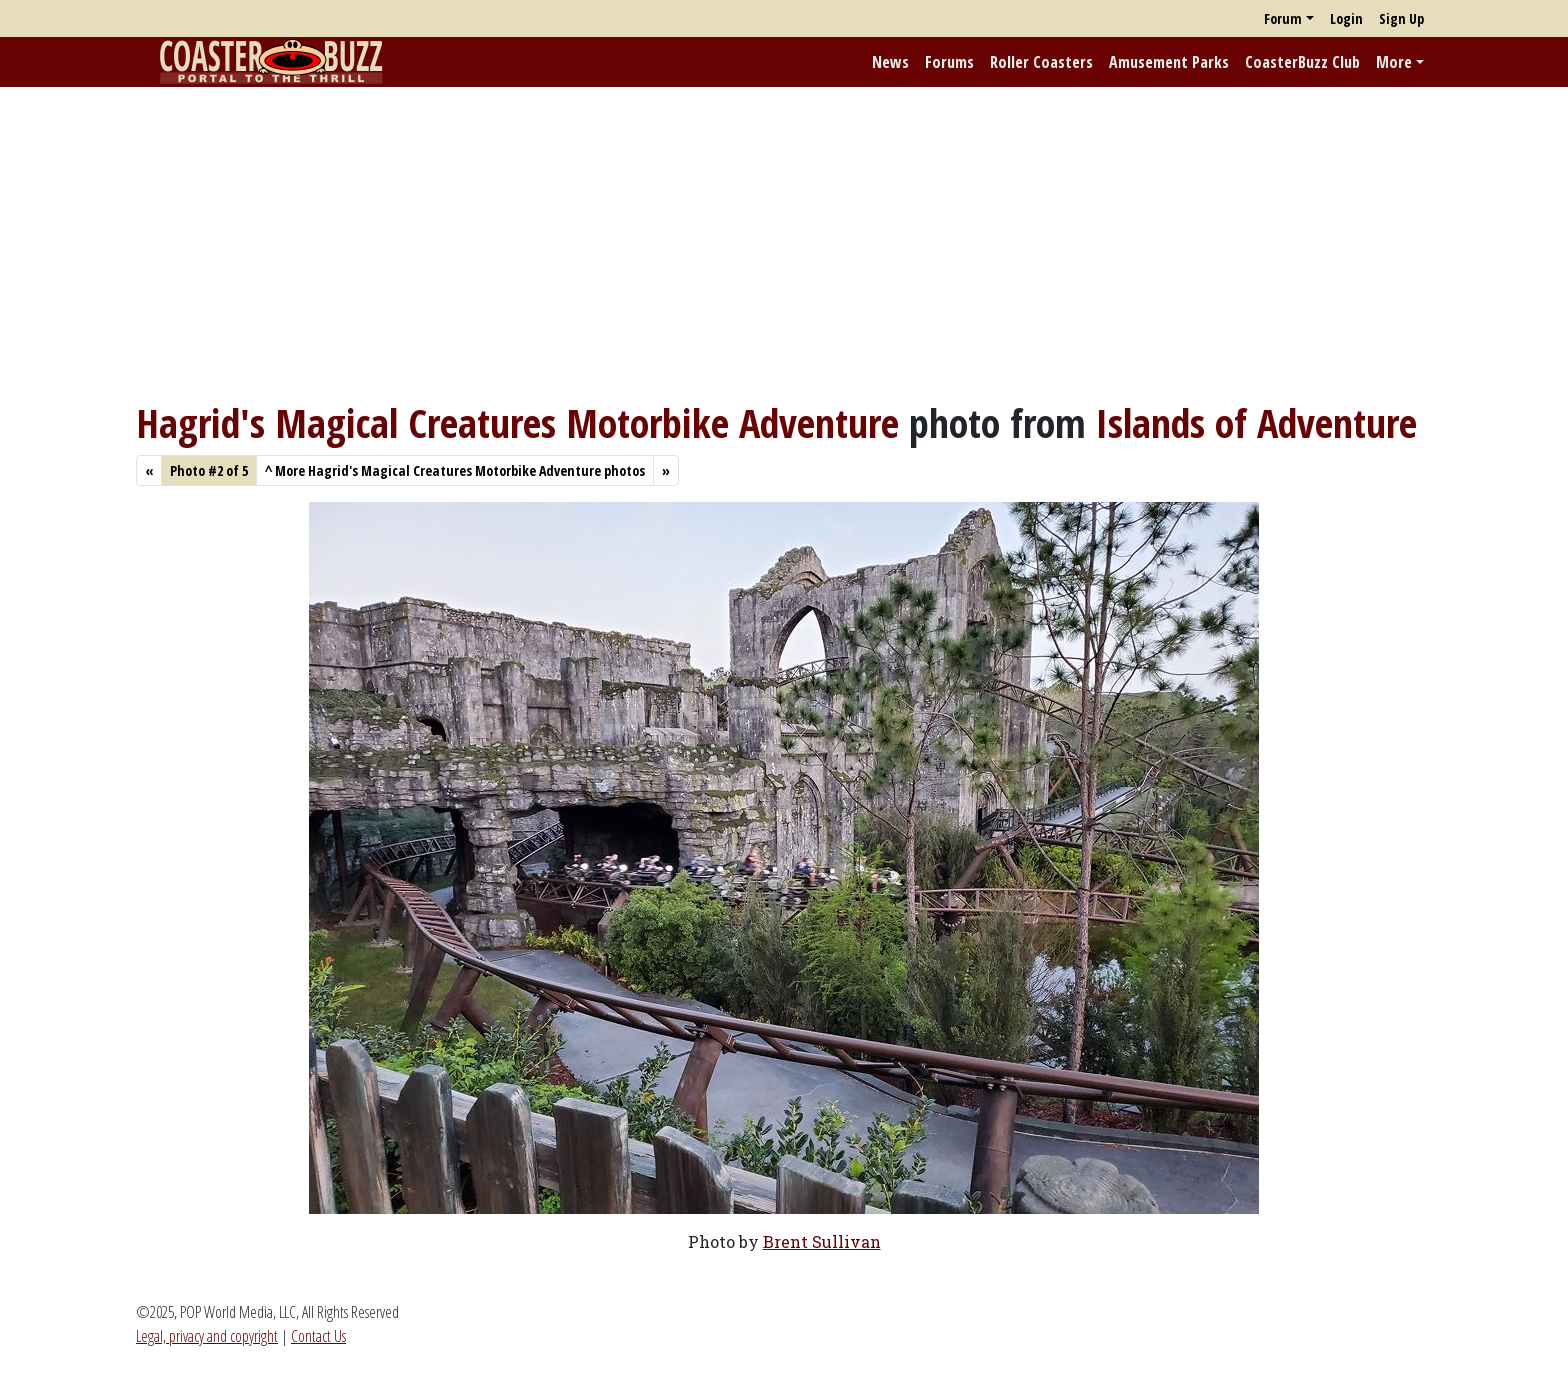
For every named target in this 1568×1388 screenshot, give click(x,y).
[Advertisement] (784, 243)
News (890, 62)
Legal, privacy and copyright (207, 1336)
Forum (1283, 18)
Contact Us (318, 1336)
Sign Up (1401, 18)
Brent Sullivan (822, 1241)
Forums (949, 62)
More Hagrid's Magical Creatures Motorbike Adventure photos (455, 470)
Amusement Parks (1169, 62)
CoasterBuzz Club (1302, 62)
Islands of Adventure (1256, 422)
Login (1346, 18)
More (1394, 62)
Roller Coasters (1041, 62)
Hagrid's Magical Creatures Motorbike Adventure (517, 422)
